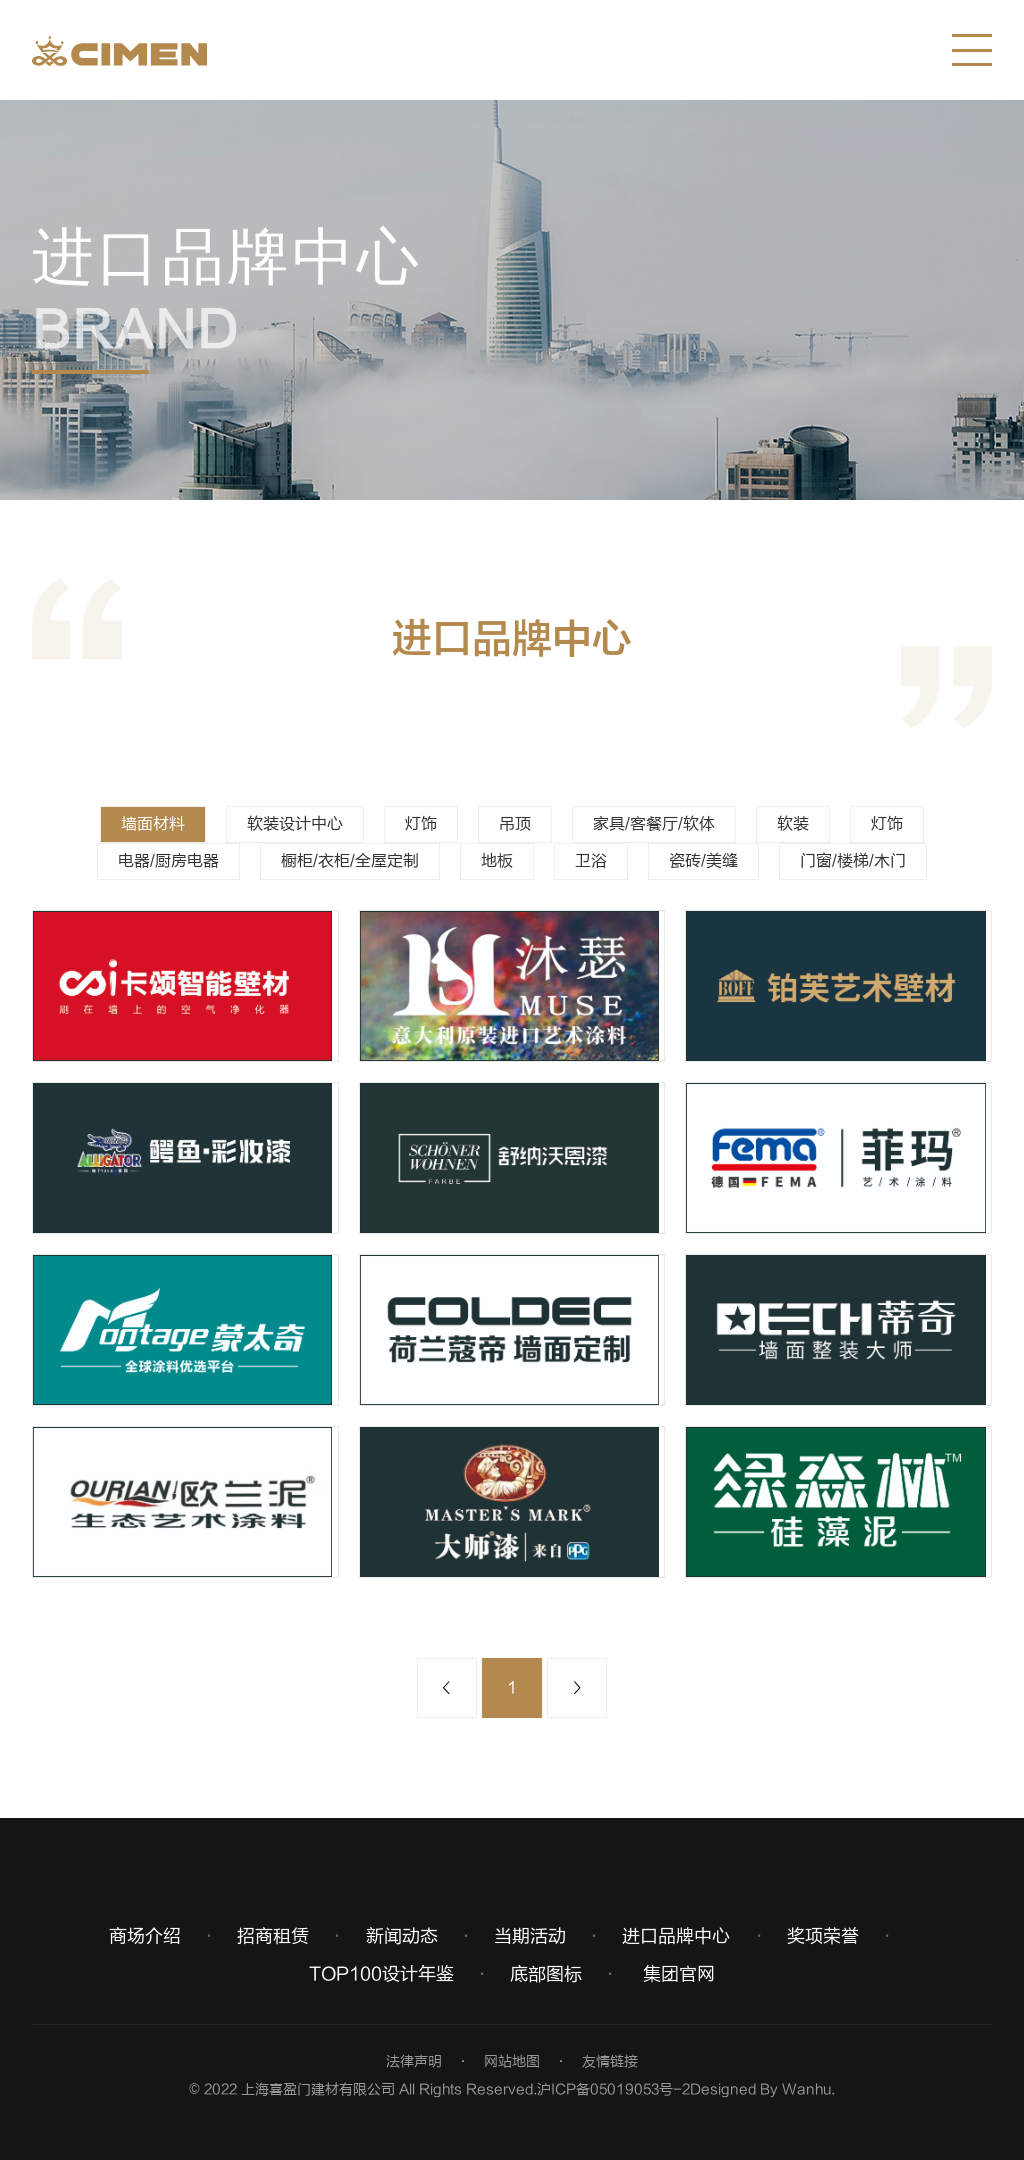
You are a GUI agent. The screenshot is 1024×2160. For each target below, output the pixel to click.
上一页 (447, 1688)
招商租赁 (273, 1937)
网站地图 (512, 2061)
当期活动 (530, 1937)
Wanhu (806, 2089)
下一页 (577, 1688)
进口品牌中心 (676, 1937)
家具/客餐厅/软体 (654, 824)
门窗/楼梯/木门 (853, 861)
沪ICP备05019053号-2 (613, 2089)
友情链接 (610, 2061)
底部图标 (546, 1975)
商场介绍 (145, 1937)
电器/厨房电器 (168, 861)
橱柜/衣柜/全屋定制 (350, 861)
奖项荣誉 (823, 1937)
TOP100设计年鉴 (381, 1975)
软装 (793, 824)
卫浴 (591, 861)
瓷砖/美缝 (703, 861)
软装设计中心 (295, 824)
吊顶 (515, 824)
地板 (497, 861)
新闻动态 (402, 1937)
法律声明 (414, 2061)
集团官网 (679, 1975)
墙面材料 (153, 824)
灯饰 (421, 824)
